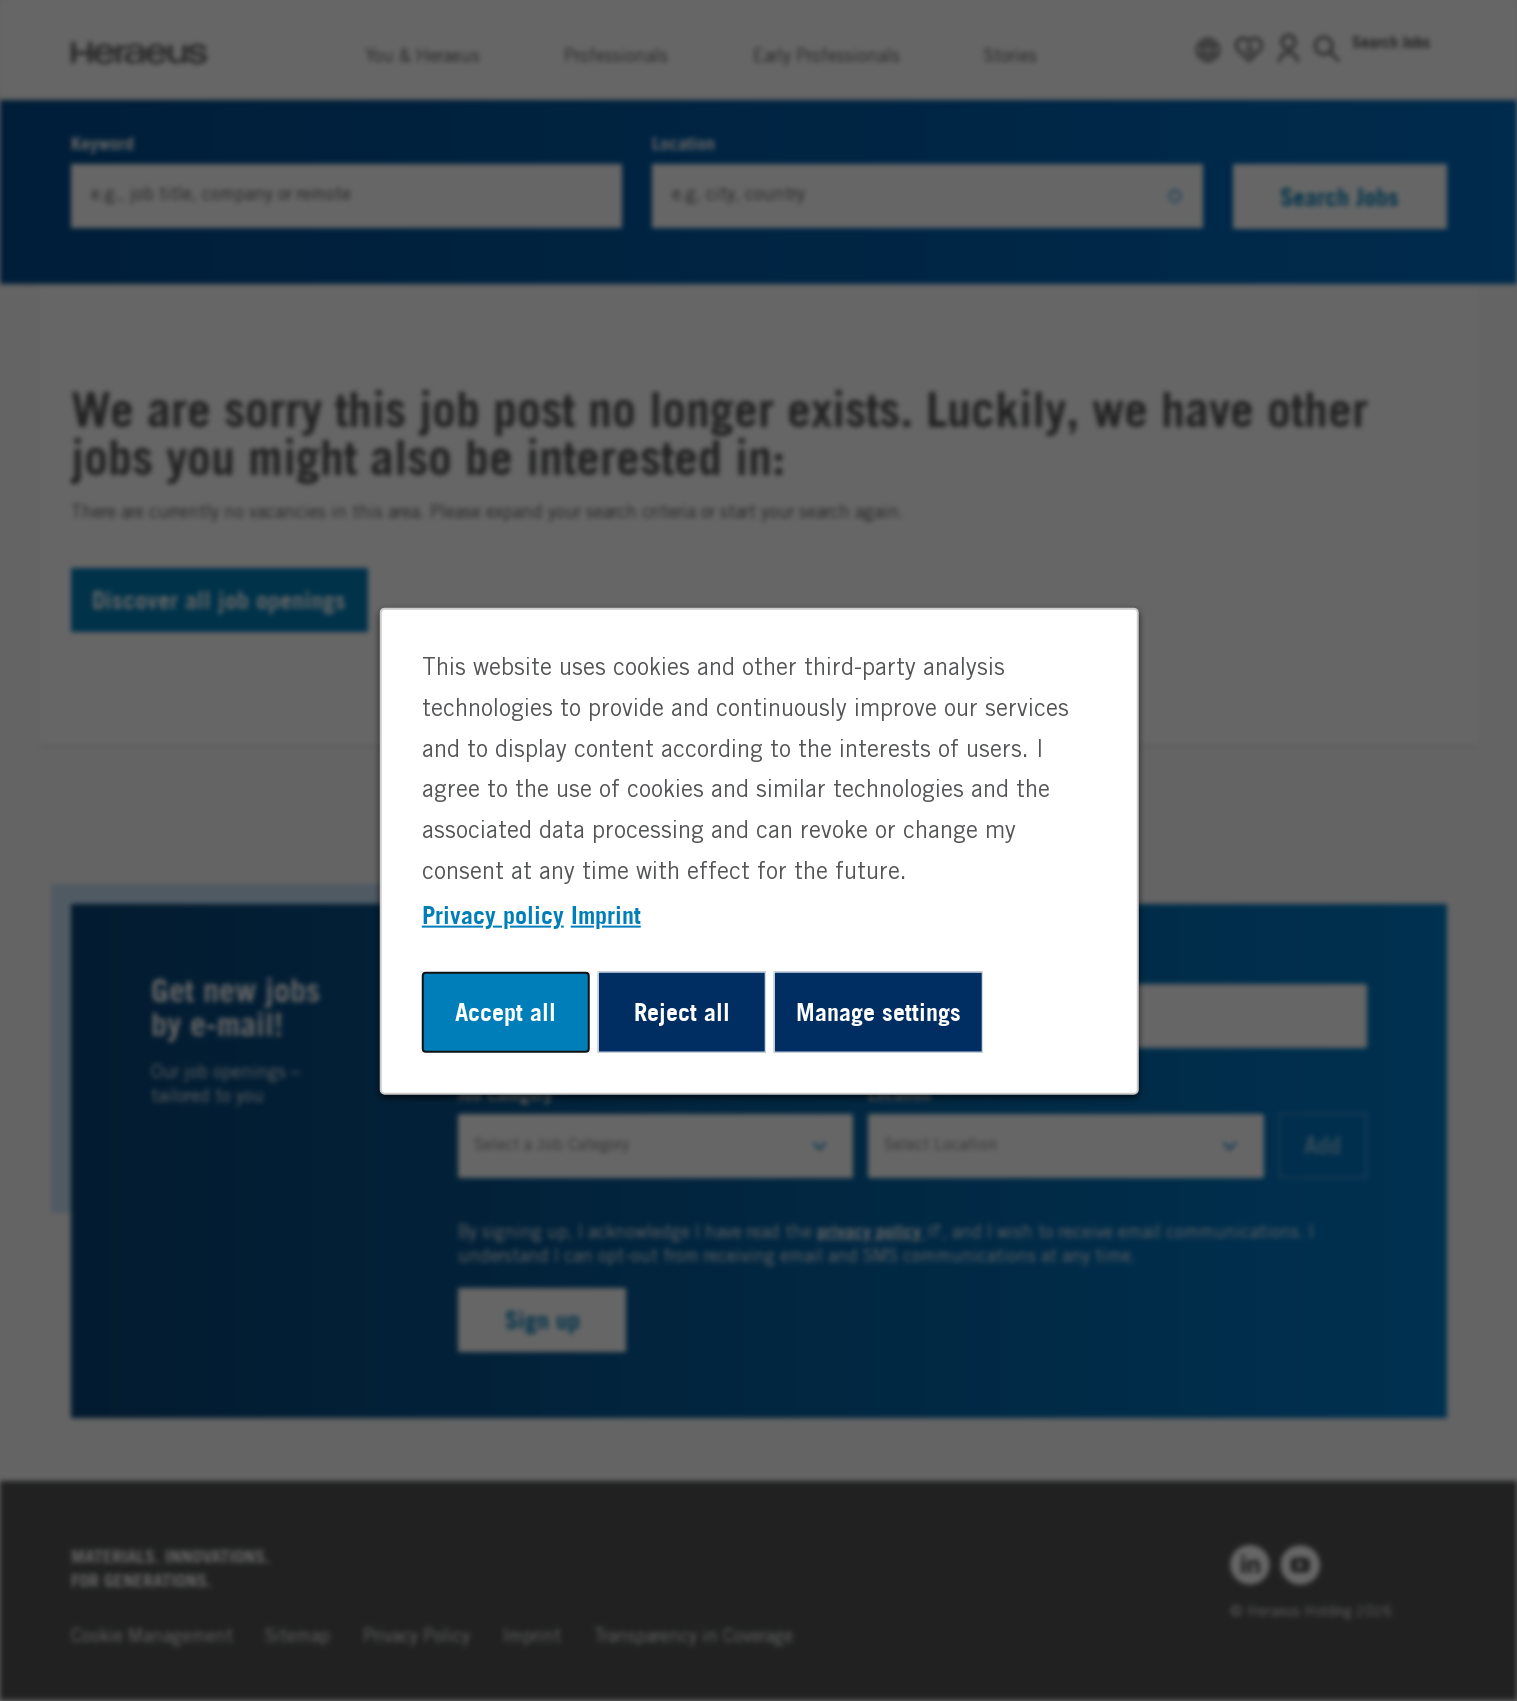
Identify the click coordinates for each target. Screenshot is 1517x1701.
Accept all (514, 1021)
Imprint (611, 928)
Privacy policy (501, 928)
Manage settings (873, 1021)
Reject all (683, 1021)
